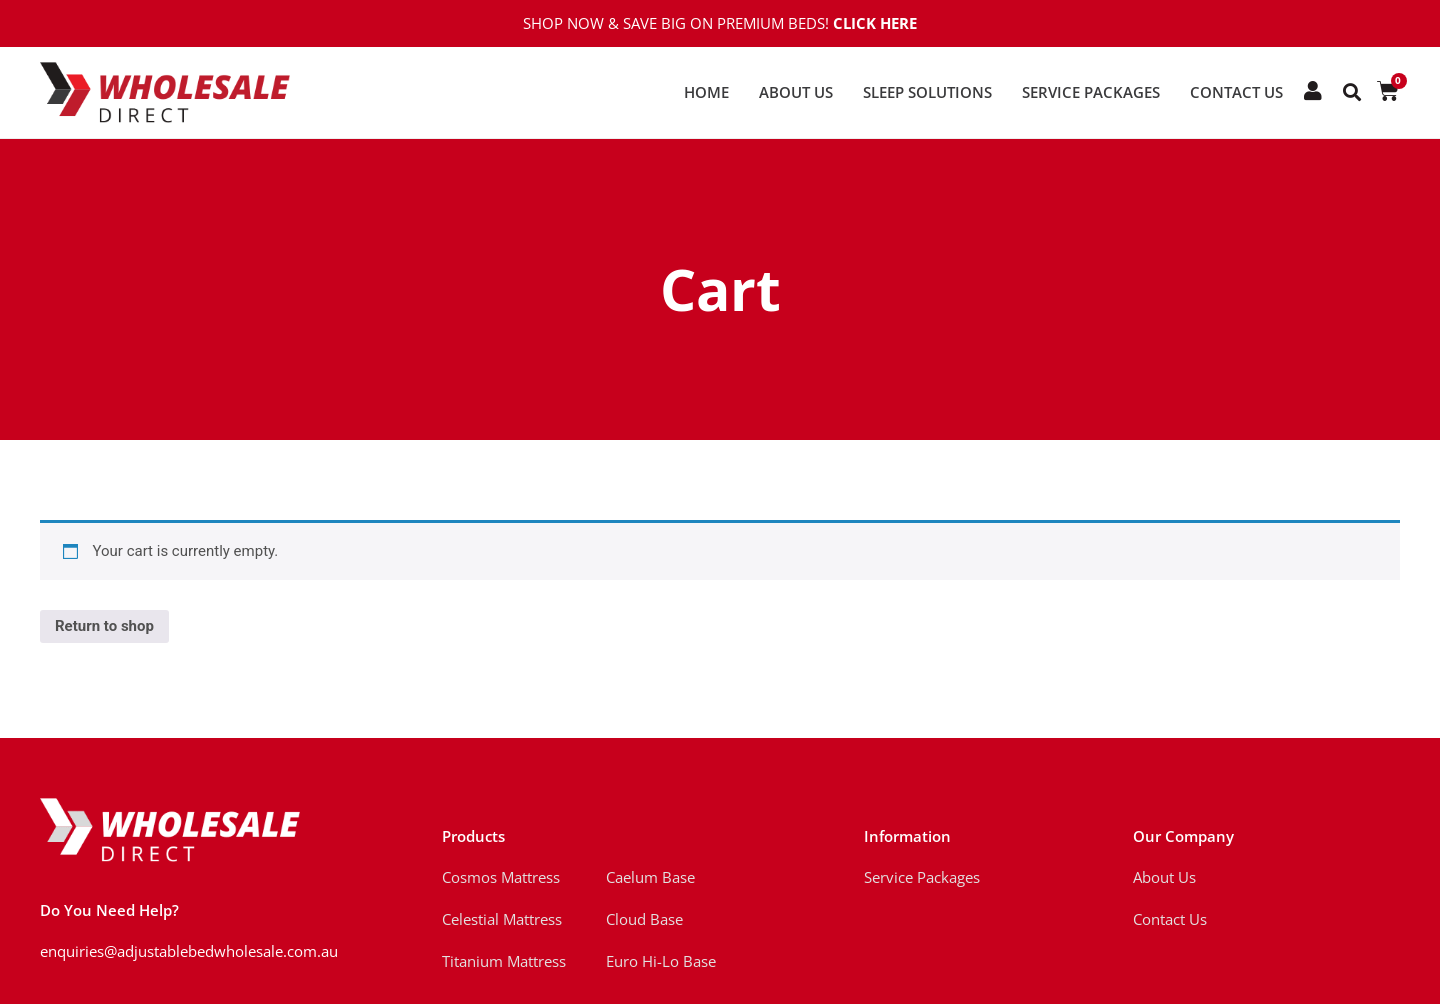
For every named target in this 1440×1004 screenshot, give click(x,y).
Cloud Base (644, 919)
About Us (796, 92)
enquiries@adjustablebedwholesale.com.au (189, 951)
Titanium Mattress (504, 961)
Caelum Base (650, 877)
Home (706, 92)
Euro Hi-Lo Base (661, 961)
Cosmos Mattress (501, 877)
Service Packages (1091, 92)
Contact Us (1236, 92)
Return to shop (104, 626)
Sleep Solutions (927, 92)
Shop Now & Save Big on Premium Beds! (720, 23)
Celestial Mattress (502, 919)
